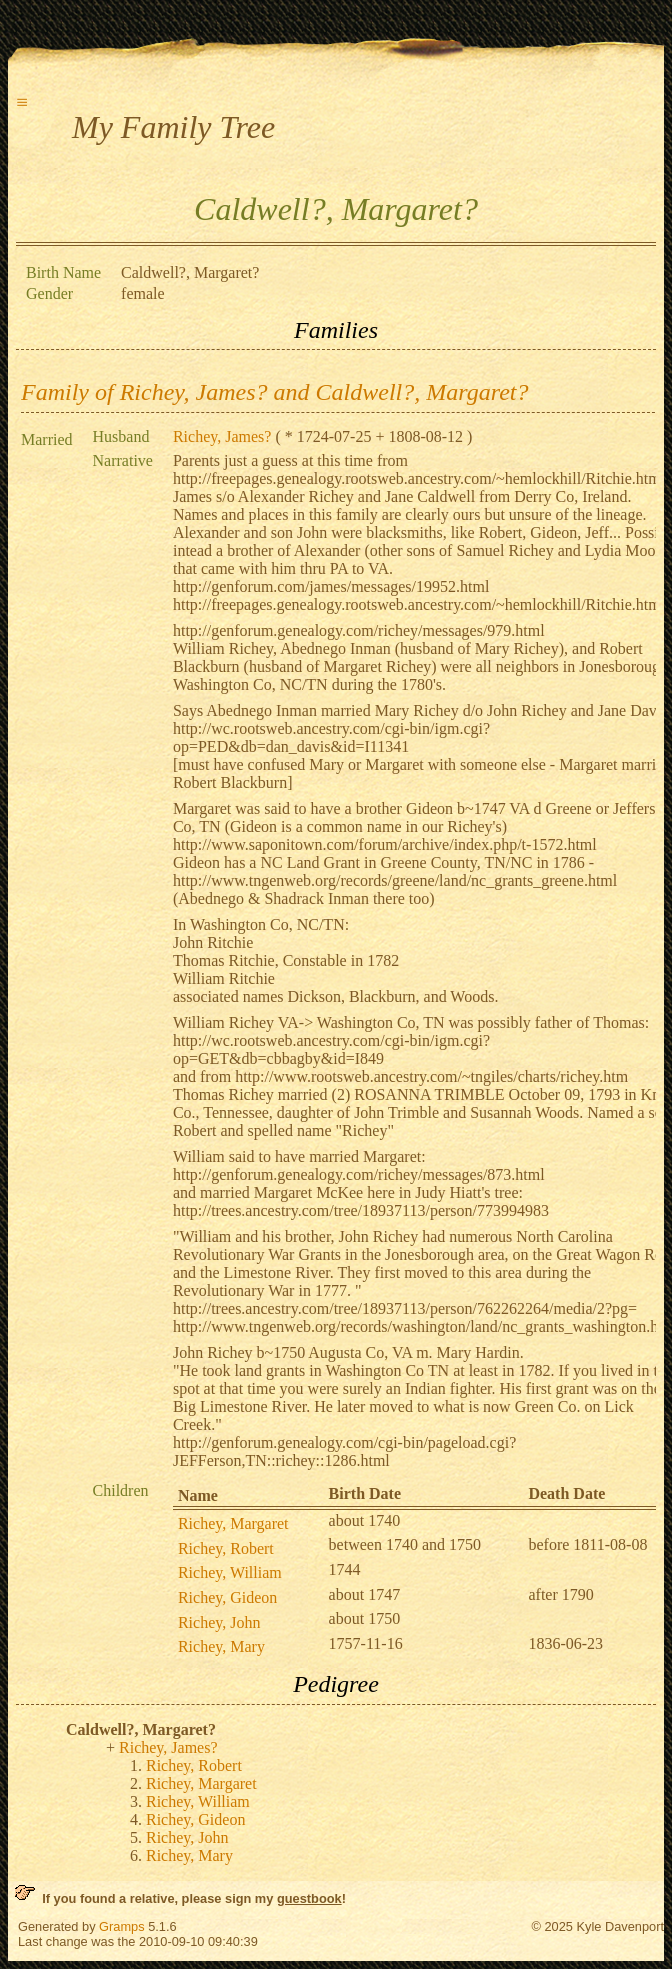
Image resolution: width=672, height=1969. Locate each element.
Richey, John (219, 1622)
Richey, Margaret (233, 1523)
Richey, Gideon (227, 1597)
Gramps (122, 1926)
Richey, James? (222, 436)
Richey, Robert (226, 1548)
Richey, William (230, 1572)
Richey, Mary (221, 1646)
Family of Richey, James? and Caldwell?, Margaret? (274, 392)
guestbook (309, 1898)
